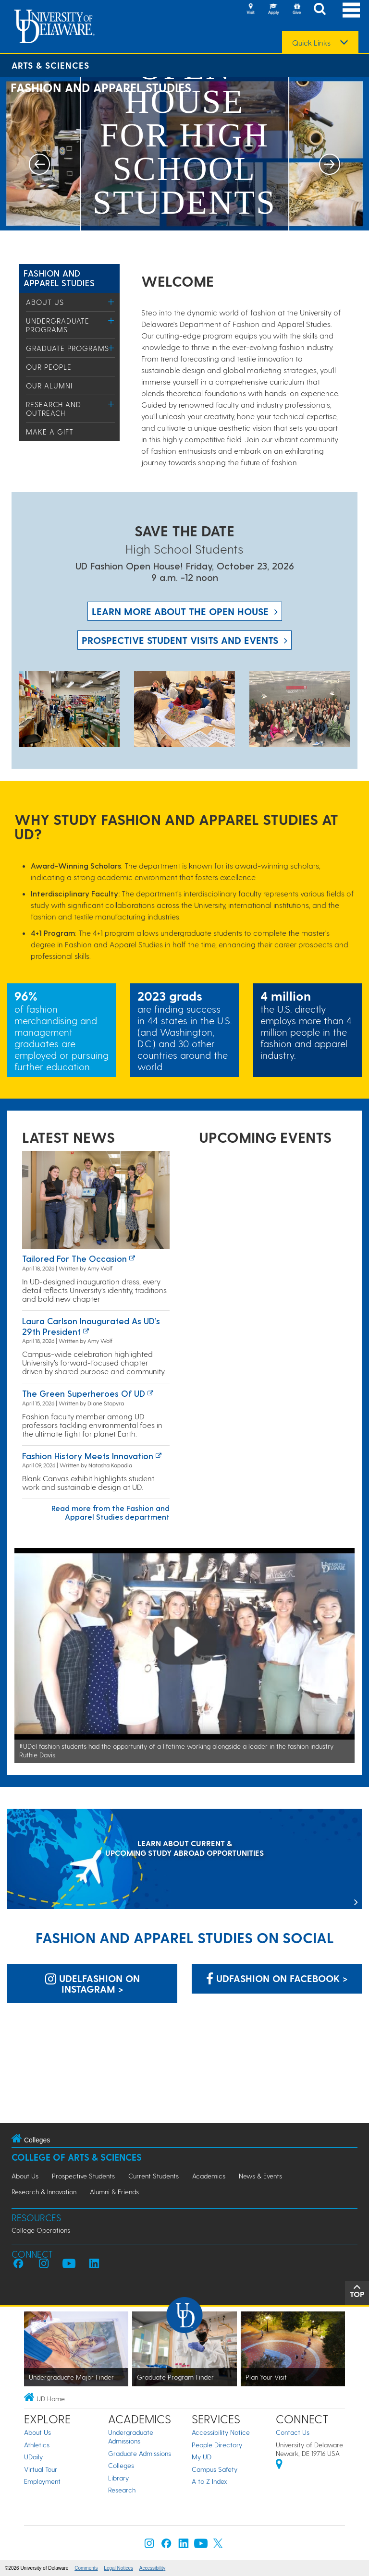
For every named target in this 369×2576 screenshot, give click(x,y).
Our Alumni (49, 385)
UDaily (33, 2457)
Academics (208, 2176)
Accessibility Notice (221, 2432)
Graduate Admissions (139, 2453)
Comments (86, 2568)
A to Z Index (209, 2481)
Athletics (36, 2445)
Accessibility (152, 2568)
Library (118, 2478)
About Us (45, 302)
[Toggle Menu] (111, 302)
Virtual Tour (40, 2469)
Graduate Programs (67, 348)
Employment (42, 2481)
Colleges (121, 2465)
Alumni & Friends (114, 2192)
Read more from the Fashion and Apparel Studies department (110, 1512)
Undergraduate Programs (57, 325)
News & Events (260, 2176)
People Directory (217, 2445)
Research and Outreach (53, 408)
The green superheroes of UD (83, 1393)
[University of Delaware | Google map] (279, 2465)
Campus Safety (214, 2469)
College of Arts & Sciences (77, 2157)
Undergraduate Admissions (130, 2436)
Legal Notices (118, 2568)
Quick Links (311, 42)
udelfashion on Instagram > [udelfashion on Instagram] (92, 1983)
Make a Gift (50, 431)
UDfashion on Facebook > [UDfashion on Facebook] (277, 1978)
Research (121, 2490)
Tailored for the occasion (74, 1258)
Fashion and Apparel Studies (59, 278)
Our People (49, 367)
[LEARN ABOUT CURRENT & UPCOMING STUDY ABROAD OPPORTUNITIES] (184, 1860)
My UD (201, 2457)
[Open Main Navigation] (351, 9)
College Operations (41, 2230)
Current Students (153, 2176)
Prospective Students (83, 2176)
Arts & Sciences (50, 65)
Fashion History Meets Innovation (87, 1456)
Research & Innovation (44, 2192)
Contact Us (292, 2432)
